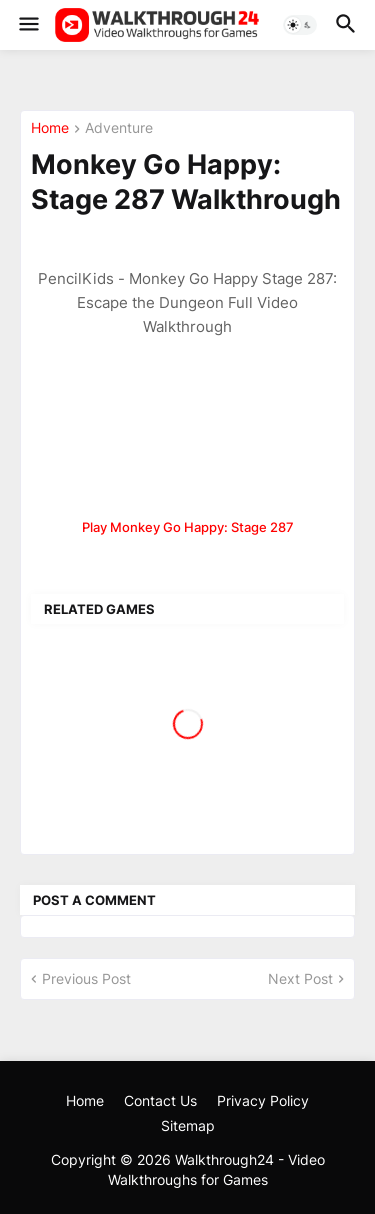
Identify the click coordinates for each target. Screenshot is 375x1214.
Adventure (119, 128)
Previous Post (86, 978)
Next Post (300, 978)
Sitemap (188, 1125)
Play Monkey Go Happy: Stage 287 (188, 527)
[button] (27, 25)
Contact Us (160, 1100)
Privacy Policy (263, 1100)
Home (50, 128)
